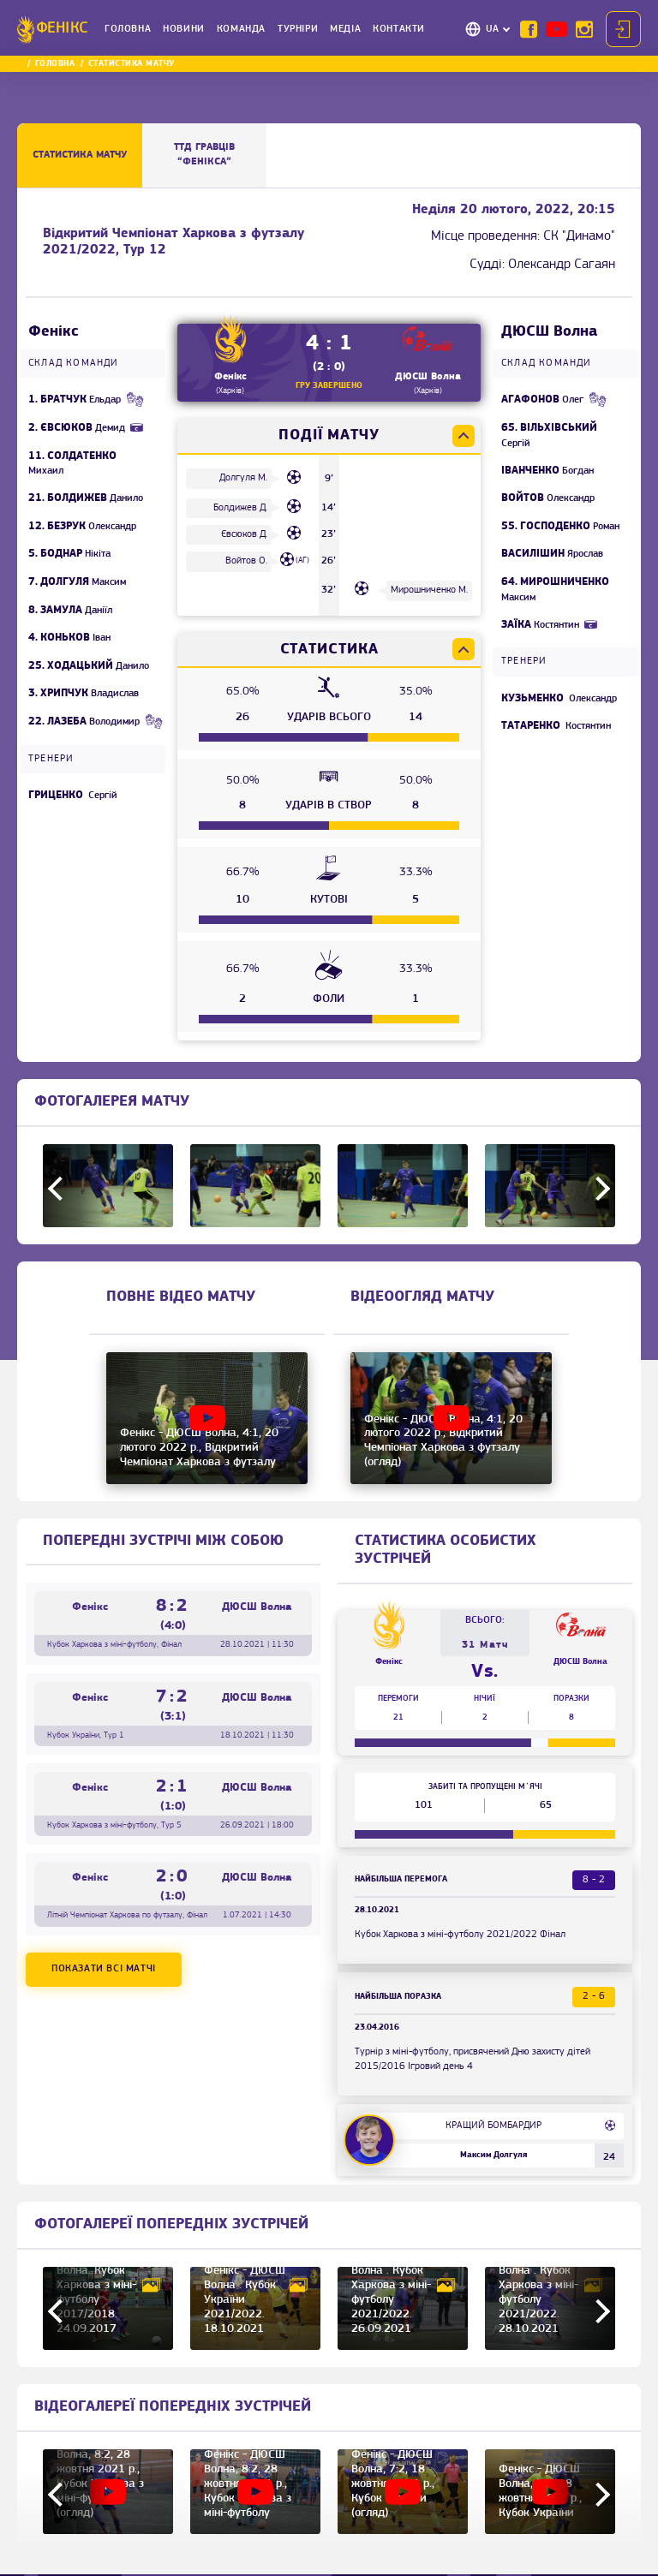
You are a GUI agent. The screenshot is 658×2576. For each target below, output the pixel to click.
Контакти (399, 29)
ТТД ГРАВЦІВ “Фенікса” (204, 154)
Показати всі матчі (103, 1969)
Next (598, 1188)
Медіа (345, 29)
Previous (60, 1188)
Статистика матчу (80, 155)
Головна (128, 29)
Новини (184, 29)
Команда (241, 29)
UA (492, 29)
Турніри (298, 29)
